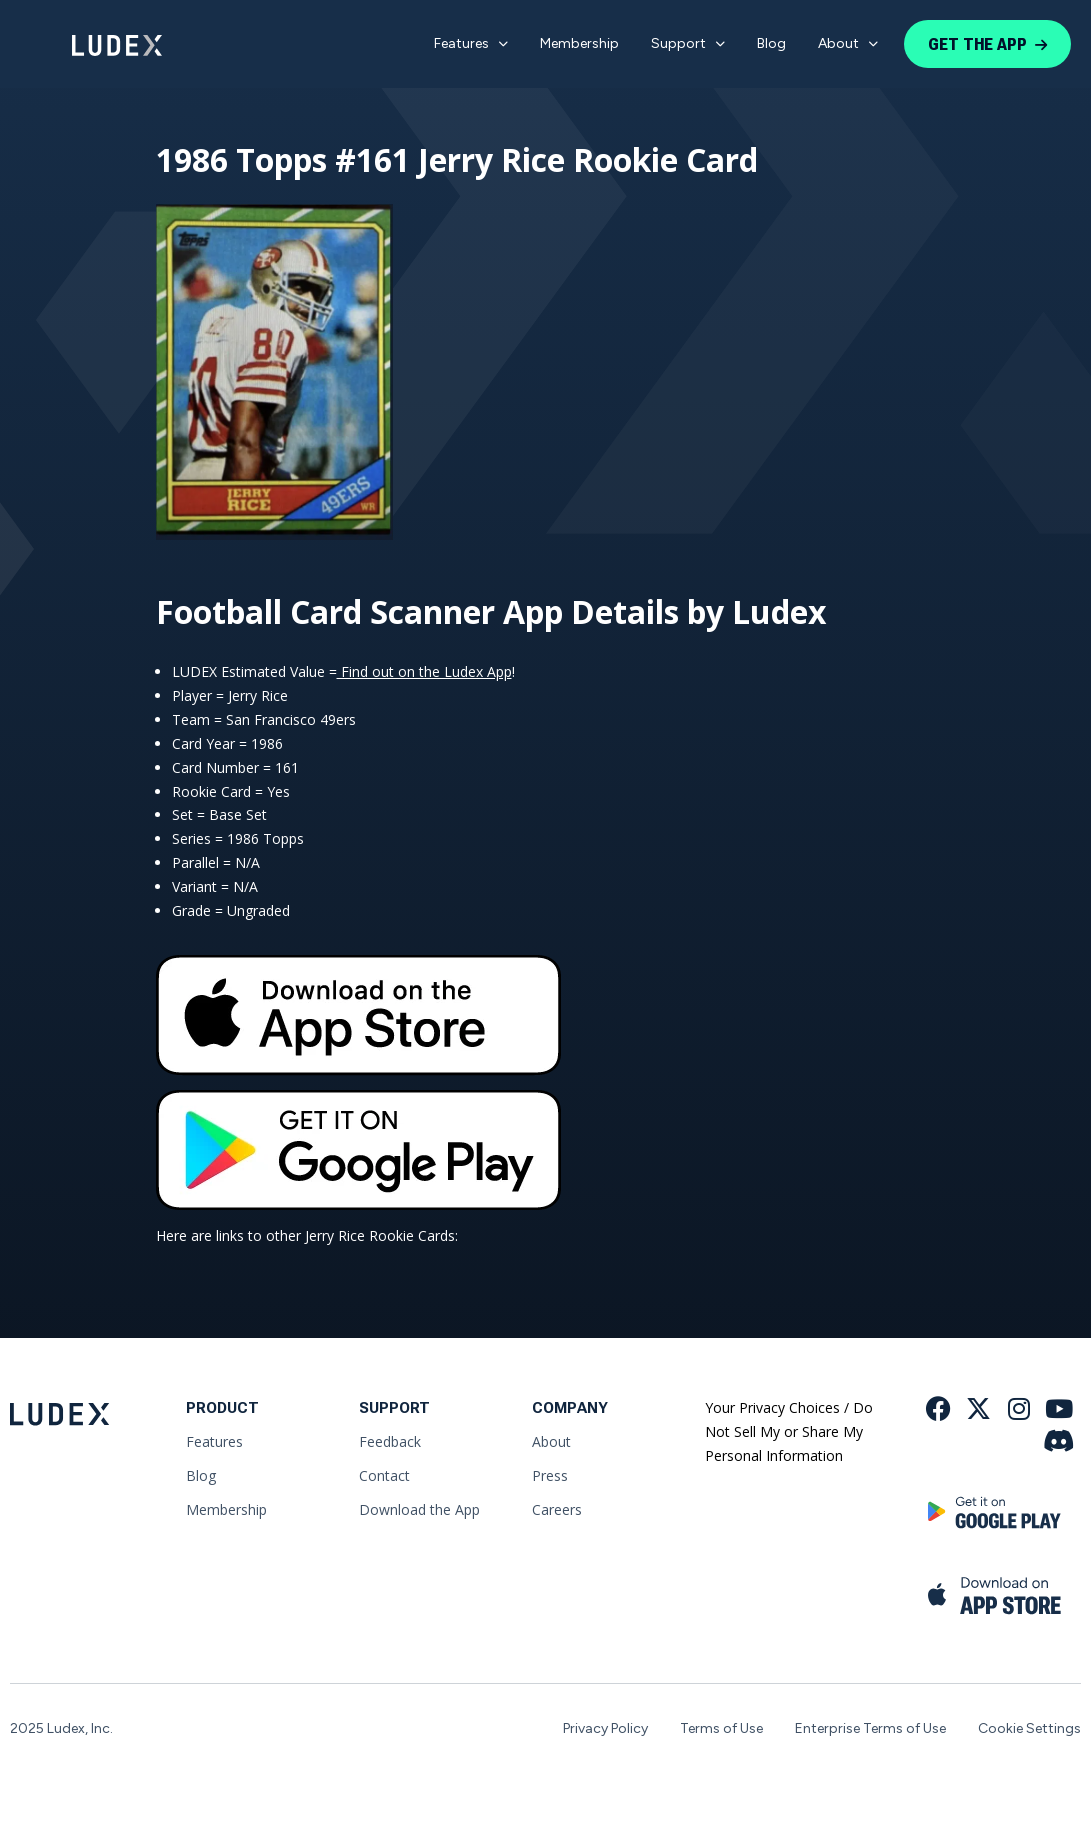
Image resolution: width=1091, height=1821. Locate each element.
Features (471, 44)
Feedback (390, 1441)
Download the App (419, 1509)
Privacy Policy (605, 1728)
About (848, 44)
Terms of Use (721, 1728)
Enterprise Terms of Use (870, 1728)
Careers (557, 1509)
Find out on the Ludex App (424, 671)
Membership (579, 43)
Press (550, 1475)
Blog (771, 43)
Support (688, 44)
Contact (384, 1475)
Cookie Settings (1029, 1728)
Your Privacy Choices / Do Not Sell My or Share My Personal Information (789, 1431)
